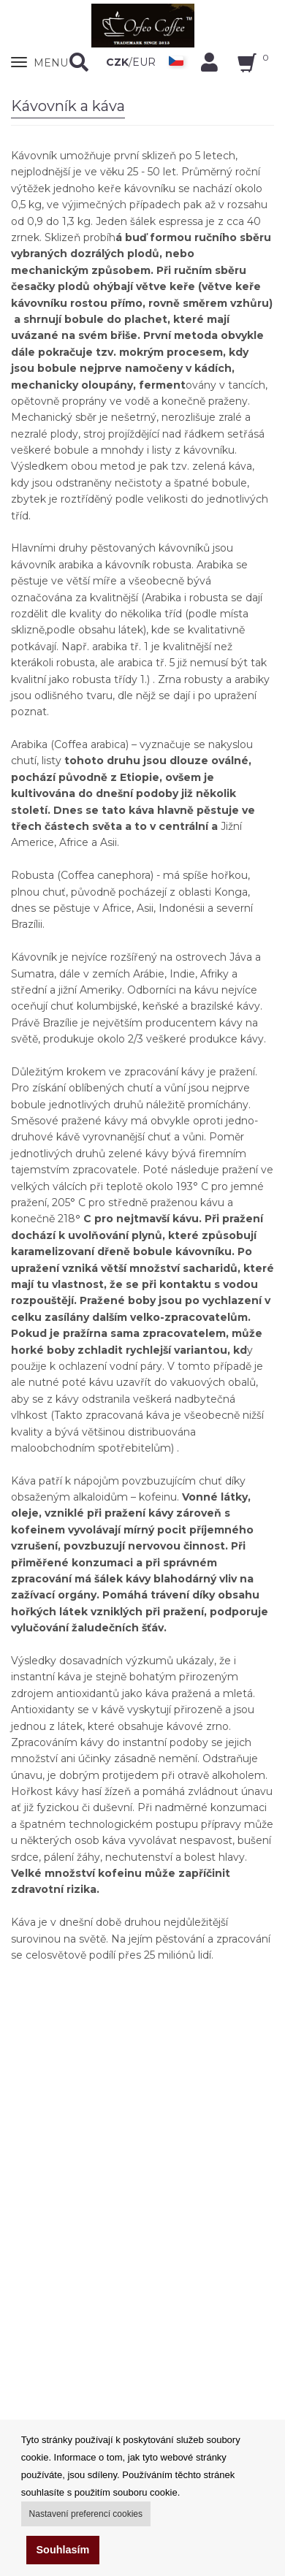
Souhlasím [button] (63, 2550)
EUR (144, 62)
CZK (117, 62)
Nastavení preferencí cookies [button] (85, 2514)
